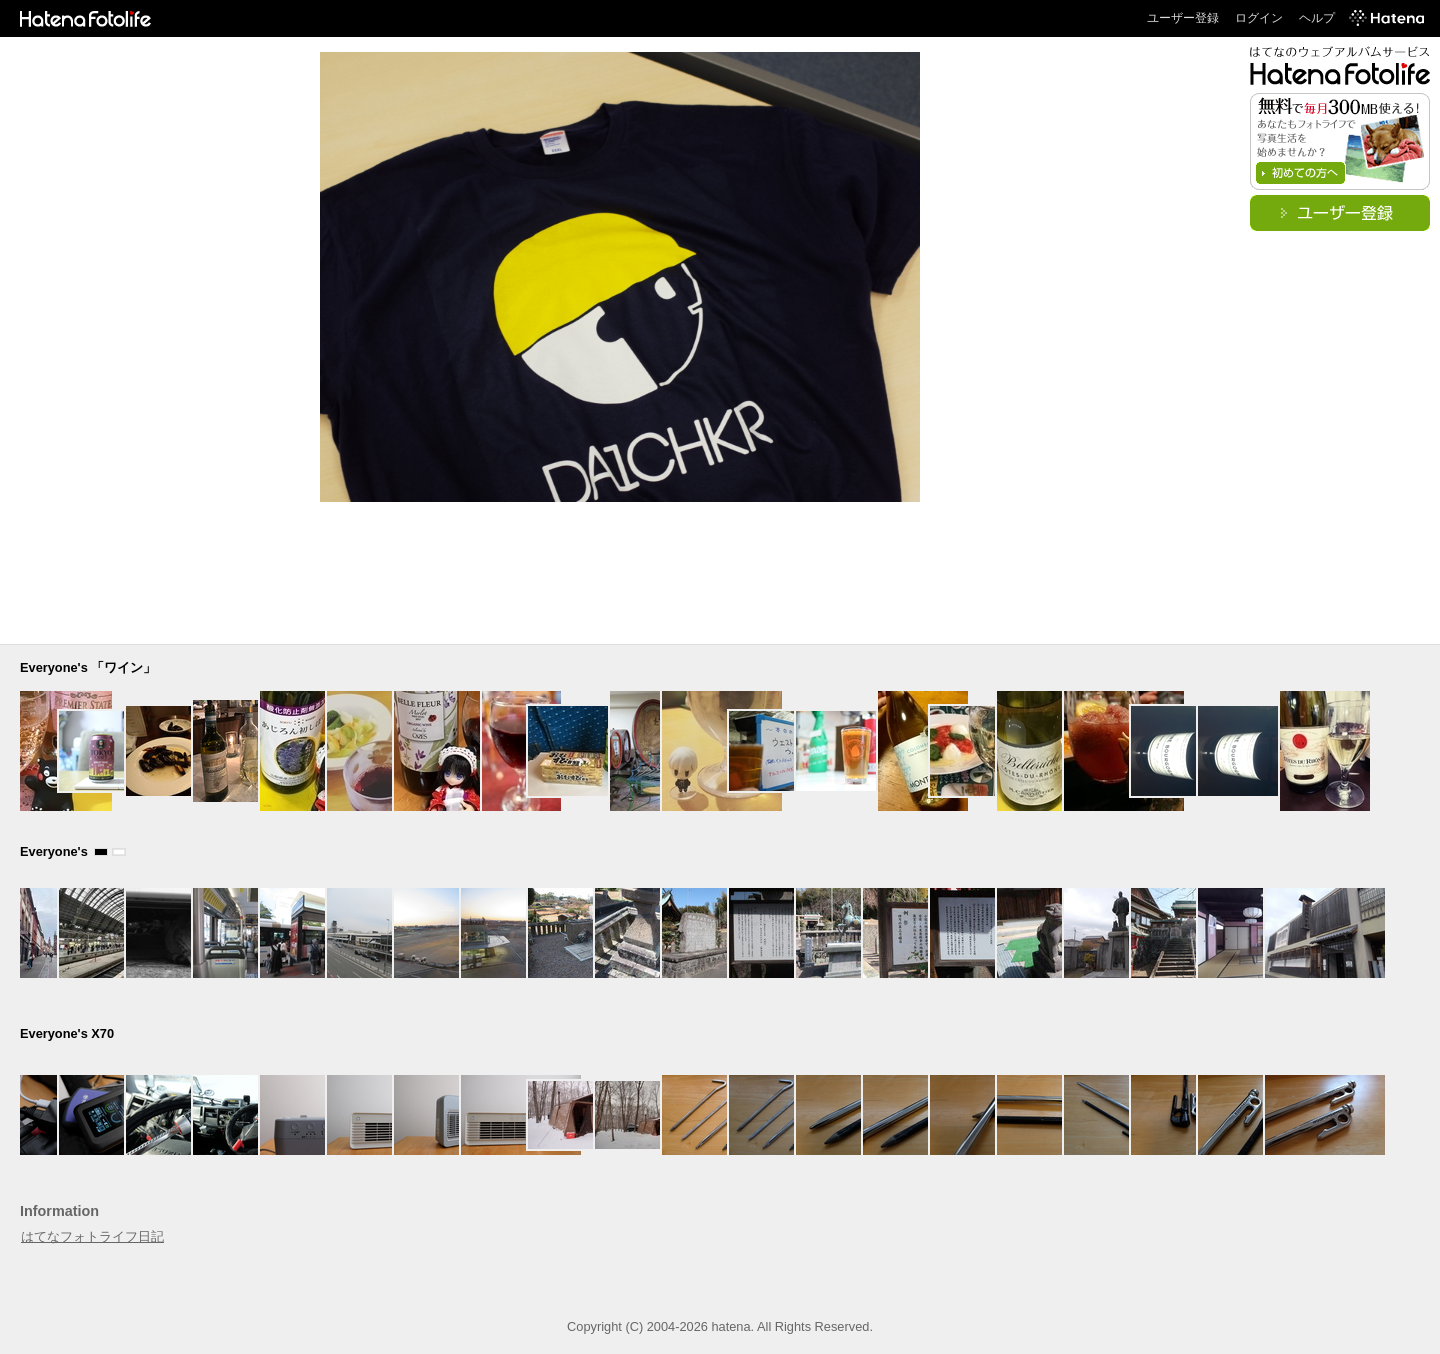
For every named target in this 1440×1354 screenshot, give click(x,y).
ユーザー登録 (1183, 18)
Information (59, 1211)
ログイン (1259, 18)
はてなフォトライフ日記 (92, 1236)
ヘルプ (1317, 18)
